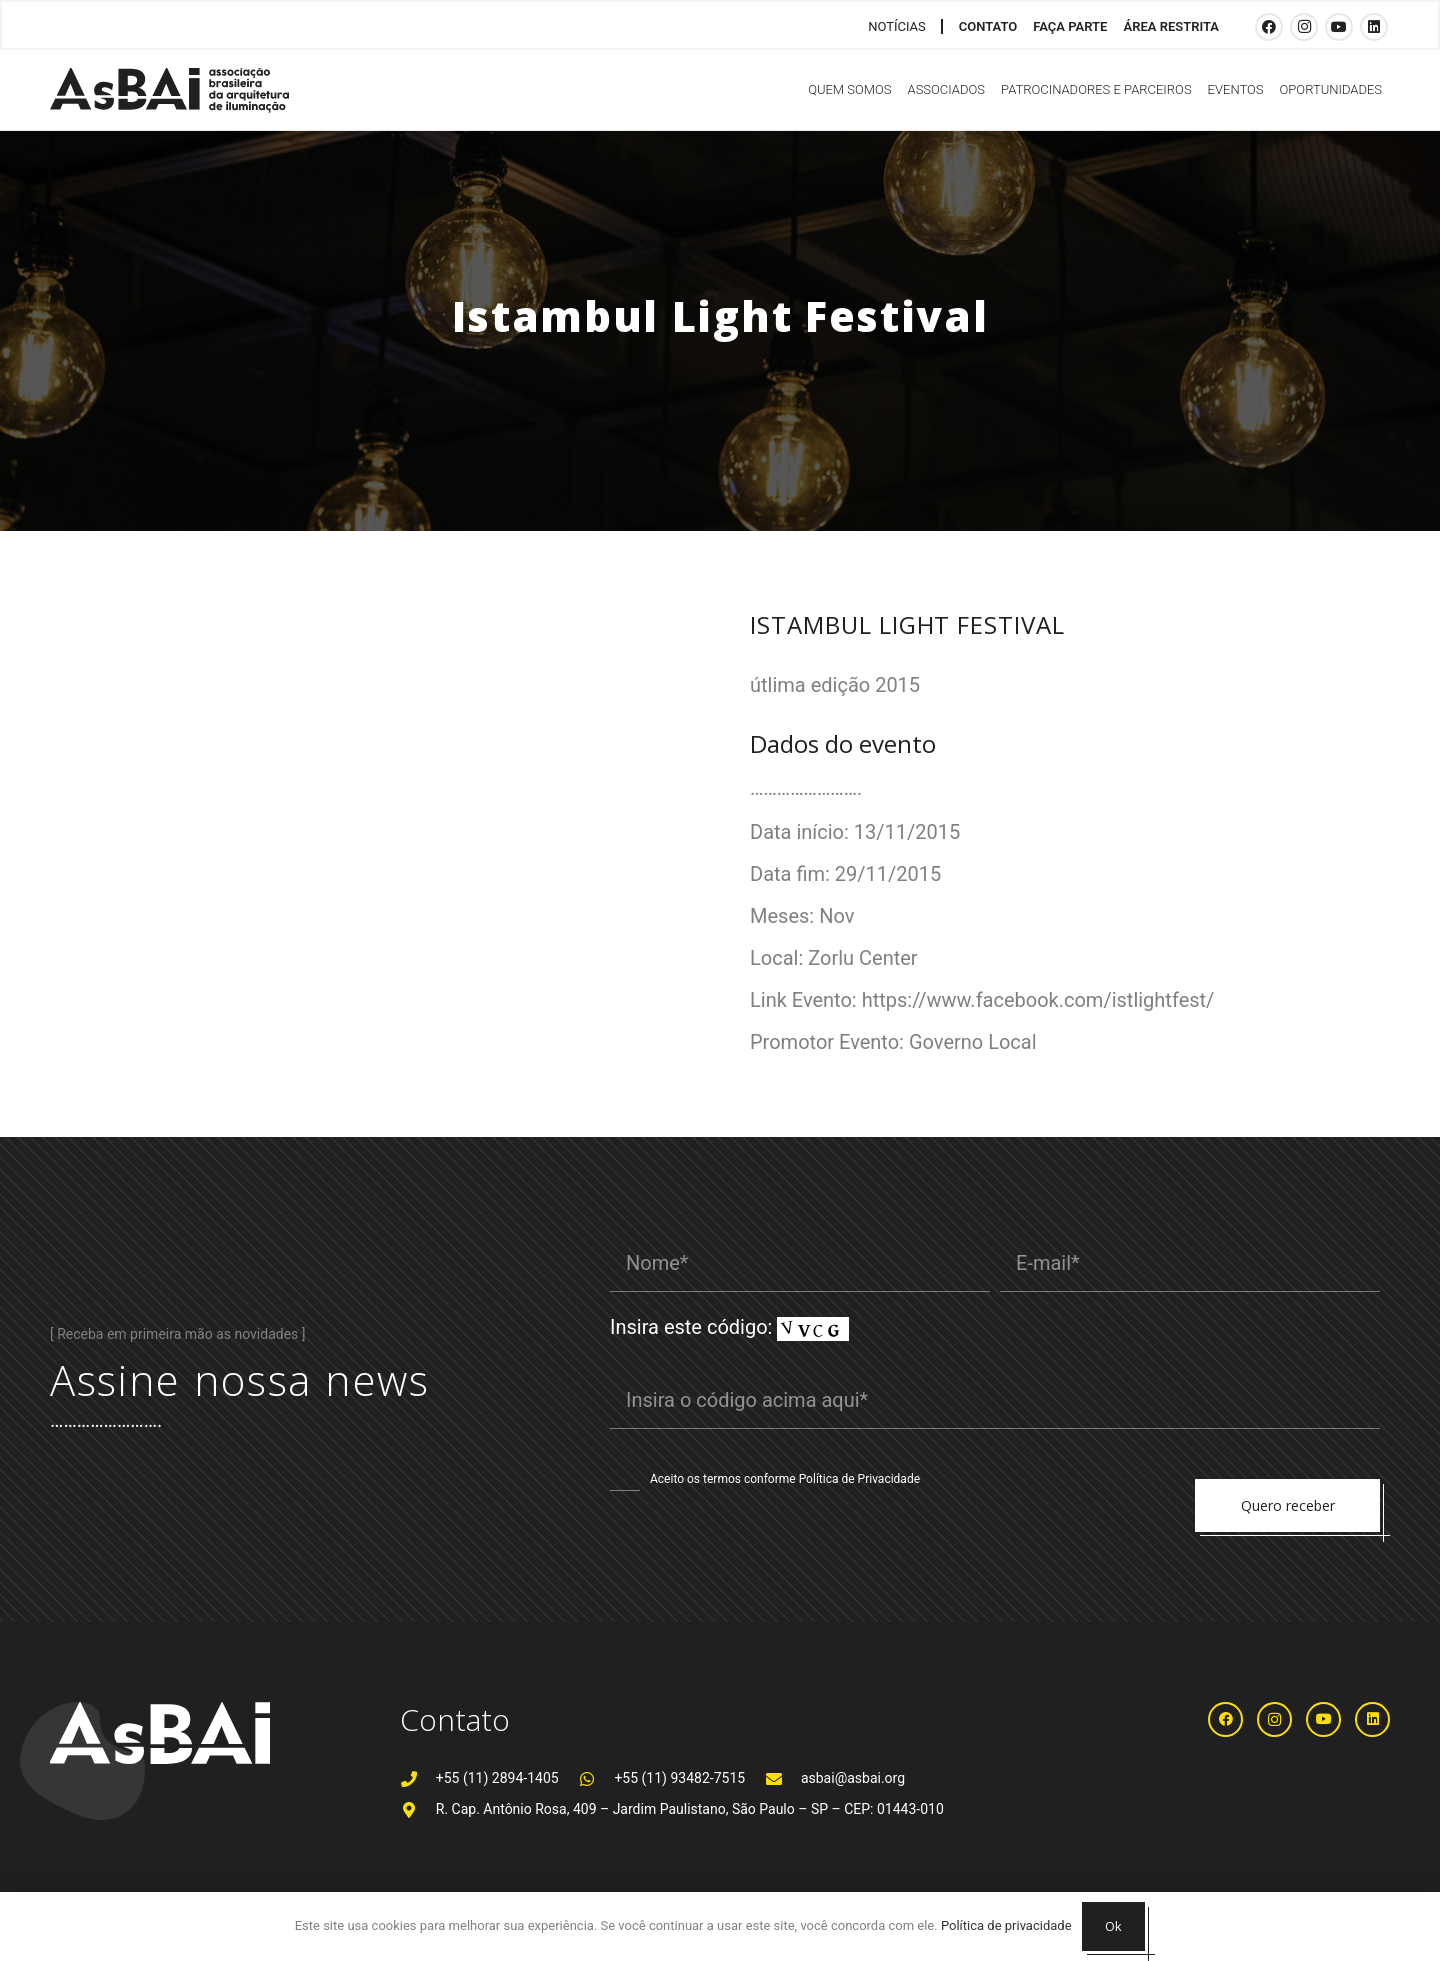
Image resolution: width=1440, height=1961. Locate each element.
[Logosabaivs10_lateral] (169, 90)
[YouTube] (1339, 27)
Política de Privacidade (859, 1479)
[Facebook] (1269, 27)
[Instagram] (1304, 27)
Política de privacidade (1006, 1925)
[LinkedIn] (1374, 27)
